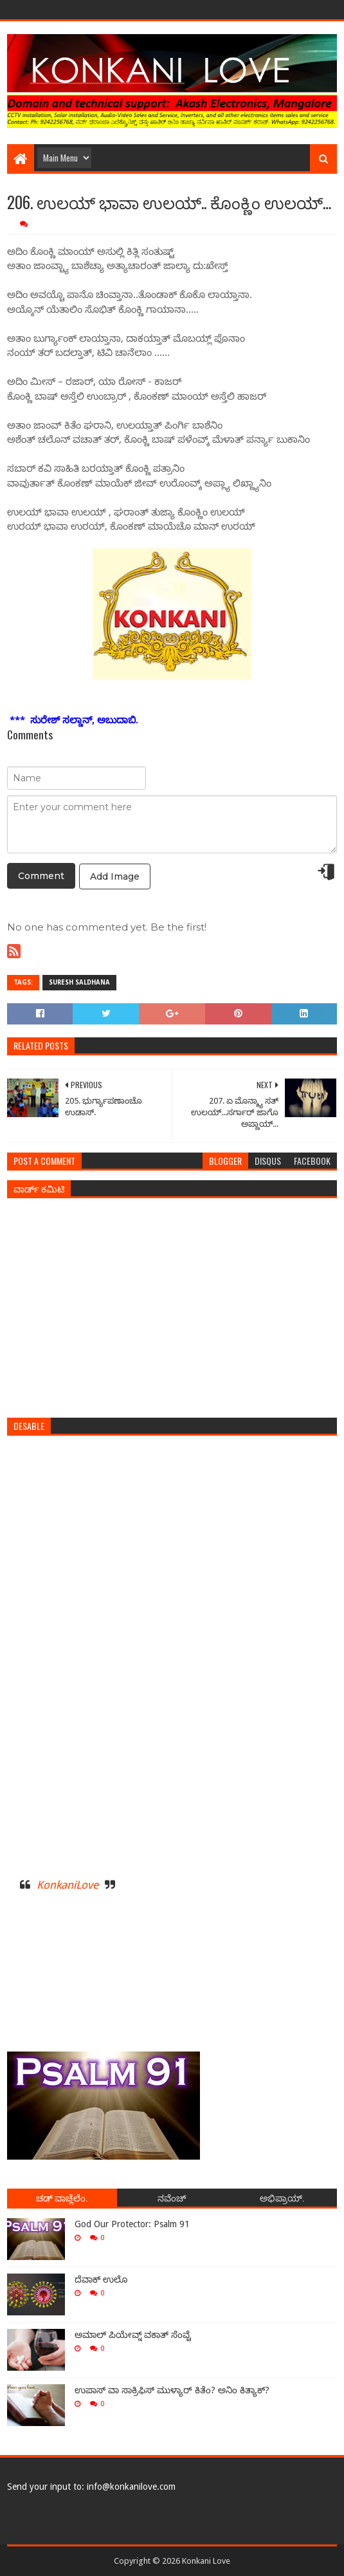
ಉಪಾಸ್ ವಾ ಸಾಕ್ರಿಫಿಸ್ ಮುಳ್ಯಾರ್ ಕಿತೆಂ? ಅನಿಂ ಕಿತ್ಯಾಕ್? (172, 2390)
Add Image (115, 876)
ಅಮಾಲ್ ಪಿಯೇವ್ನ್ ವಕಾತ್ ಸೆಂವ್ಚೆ (133, 2335)
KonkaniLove (67, 1884)
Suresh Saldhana (79, 982)
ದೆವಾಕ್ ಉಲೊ (101, 2279)
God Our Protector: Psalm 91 (132, 2224)
